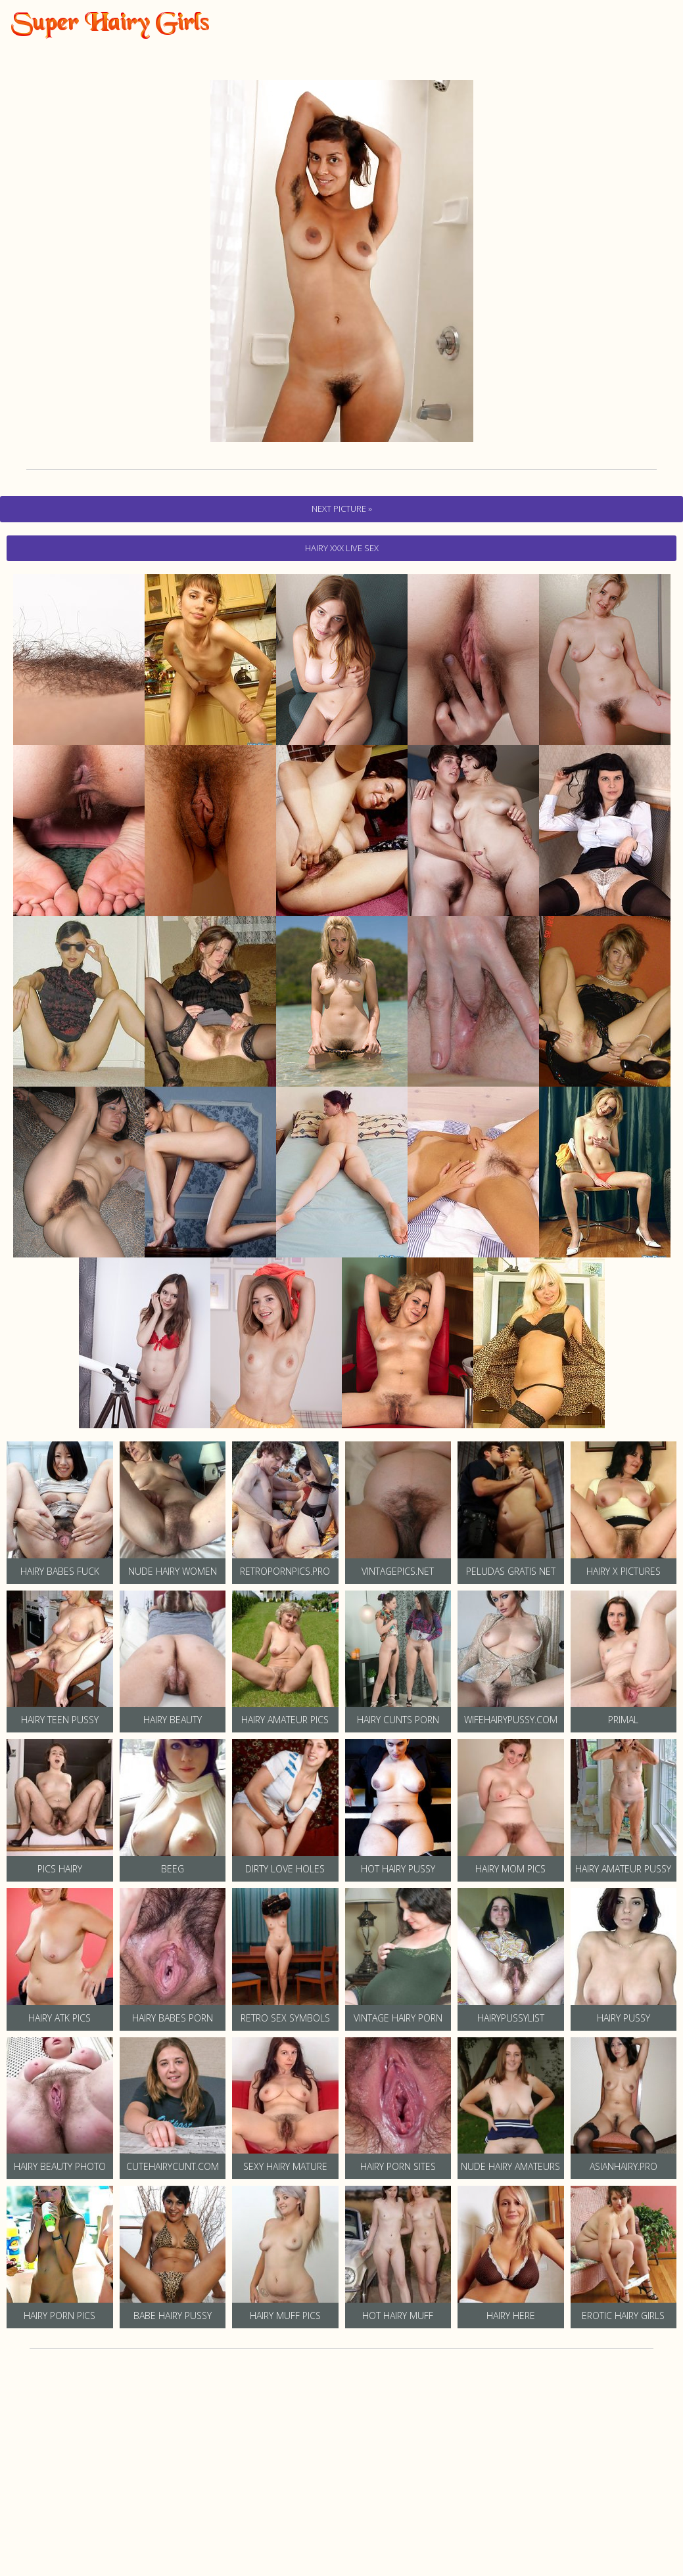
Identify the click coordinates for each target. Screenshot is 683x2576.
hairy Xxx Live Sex (342, 548)
